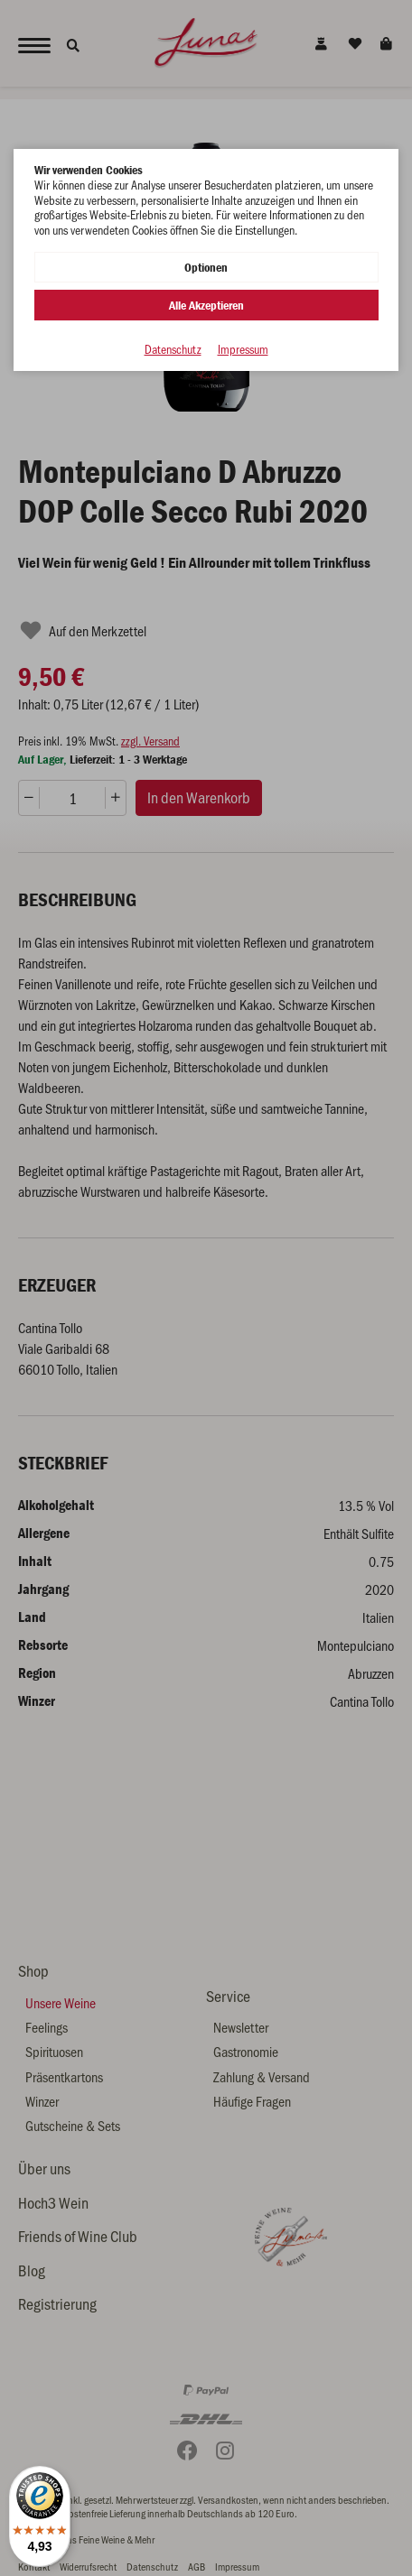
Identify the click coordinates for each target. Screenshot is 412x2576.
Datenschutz (173, 349)
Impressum (243, 349)
